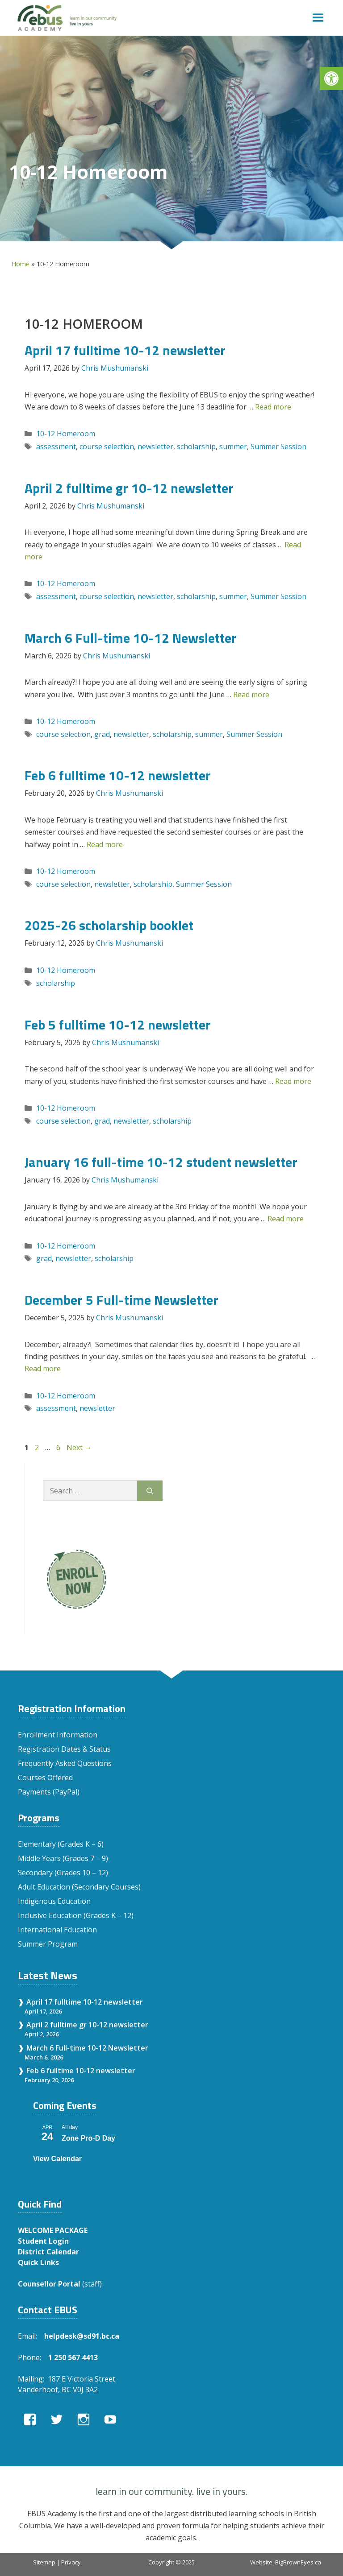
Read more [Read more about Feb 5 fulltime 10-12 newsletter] (293, 1081)
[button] (331, 78)
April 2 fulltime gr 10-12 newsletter (129, 488)
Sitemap (44, 2562)
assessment (56, 446)
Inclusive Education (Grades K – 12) (76, 1915)
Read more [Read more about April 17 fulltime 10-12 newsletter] (273, 407)
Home (20, 264)
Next (79, 1447)
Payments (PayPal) (48, 1792)
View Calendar (57, 2159)
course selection (106, 446)
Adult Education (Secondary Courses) (79, 1887)
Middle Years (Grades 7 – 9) (63, 1858)
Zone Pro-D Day (88, 2138)
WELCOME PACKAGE (53, 2230)
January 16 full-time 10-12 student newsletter (161, 1162)
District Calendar (48, 2252)
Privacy (71, 2562)
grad (102, 734)
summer (233, 446)
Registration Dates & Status (64, 1749)
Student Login (43, 2241)
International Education (57, 1930)
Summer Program (48, 1944)
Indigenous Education (54, 1901)
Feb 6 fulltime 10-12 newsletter (118, 775)
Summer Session (278, 446)
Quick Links (38, 2262)
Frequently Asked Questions (65, 1763)
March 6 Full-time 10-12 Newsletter (131, 638)
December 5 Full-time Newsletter (121, 1300)
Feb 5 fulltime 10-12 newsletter (118, 1024)
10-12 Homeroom (65, 433)
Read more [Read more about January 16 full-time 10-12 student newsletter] (286, 1219)
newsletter (155, 446)
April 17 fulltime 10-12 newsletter (125, 350)
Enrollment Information (57, 1735)
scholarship (196, 446)
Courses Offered (45, 1777)
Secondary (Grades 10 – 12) (63, 1872)
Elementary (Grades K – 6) (61, 1844)
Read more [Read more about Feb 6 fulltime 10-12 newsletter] (105, 844)
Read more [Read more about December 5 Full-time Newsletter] (43, 1368)
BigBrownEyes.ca (298, 2562)
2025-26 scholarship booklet (109, 925)
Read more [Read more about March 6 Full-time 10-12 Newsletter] (251, 694)
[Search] (150, 1490)
